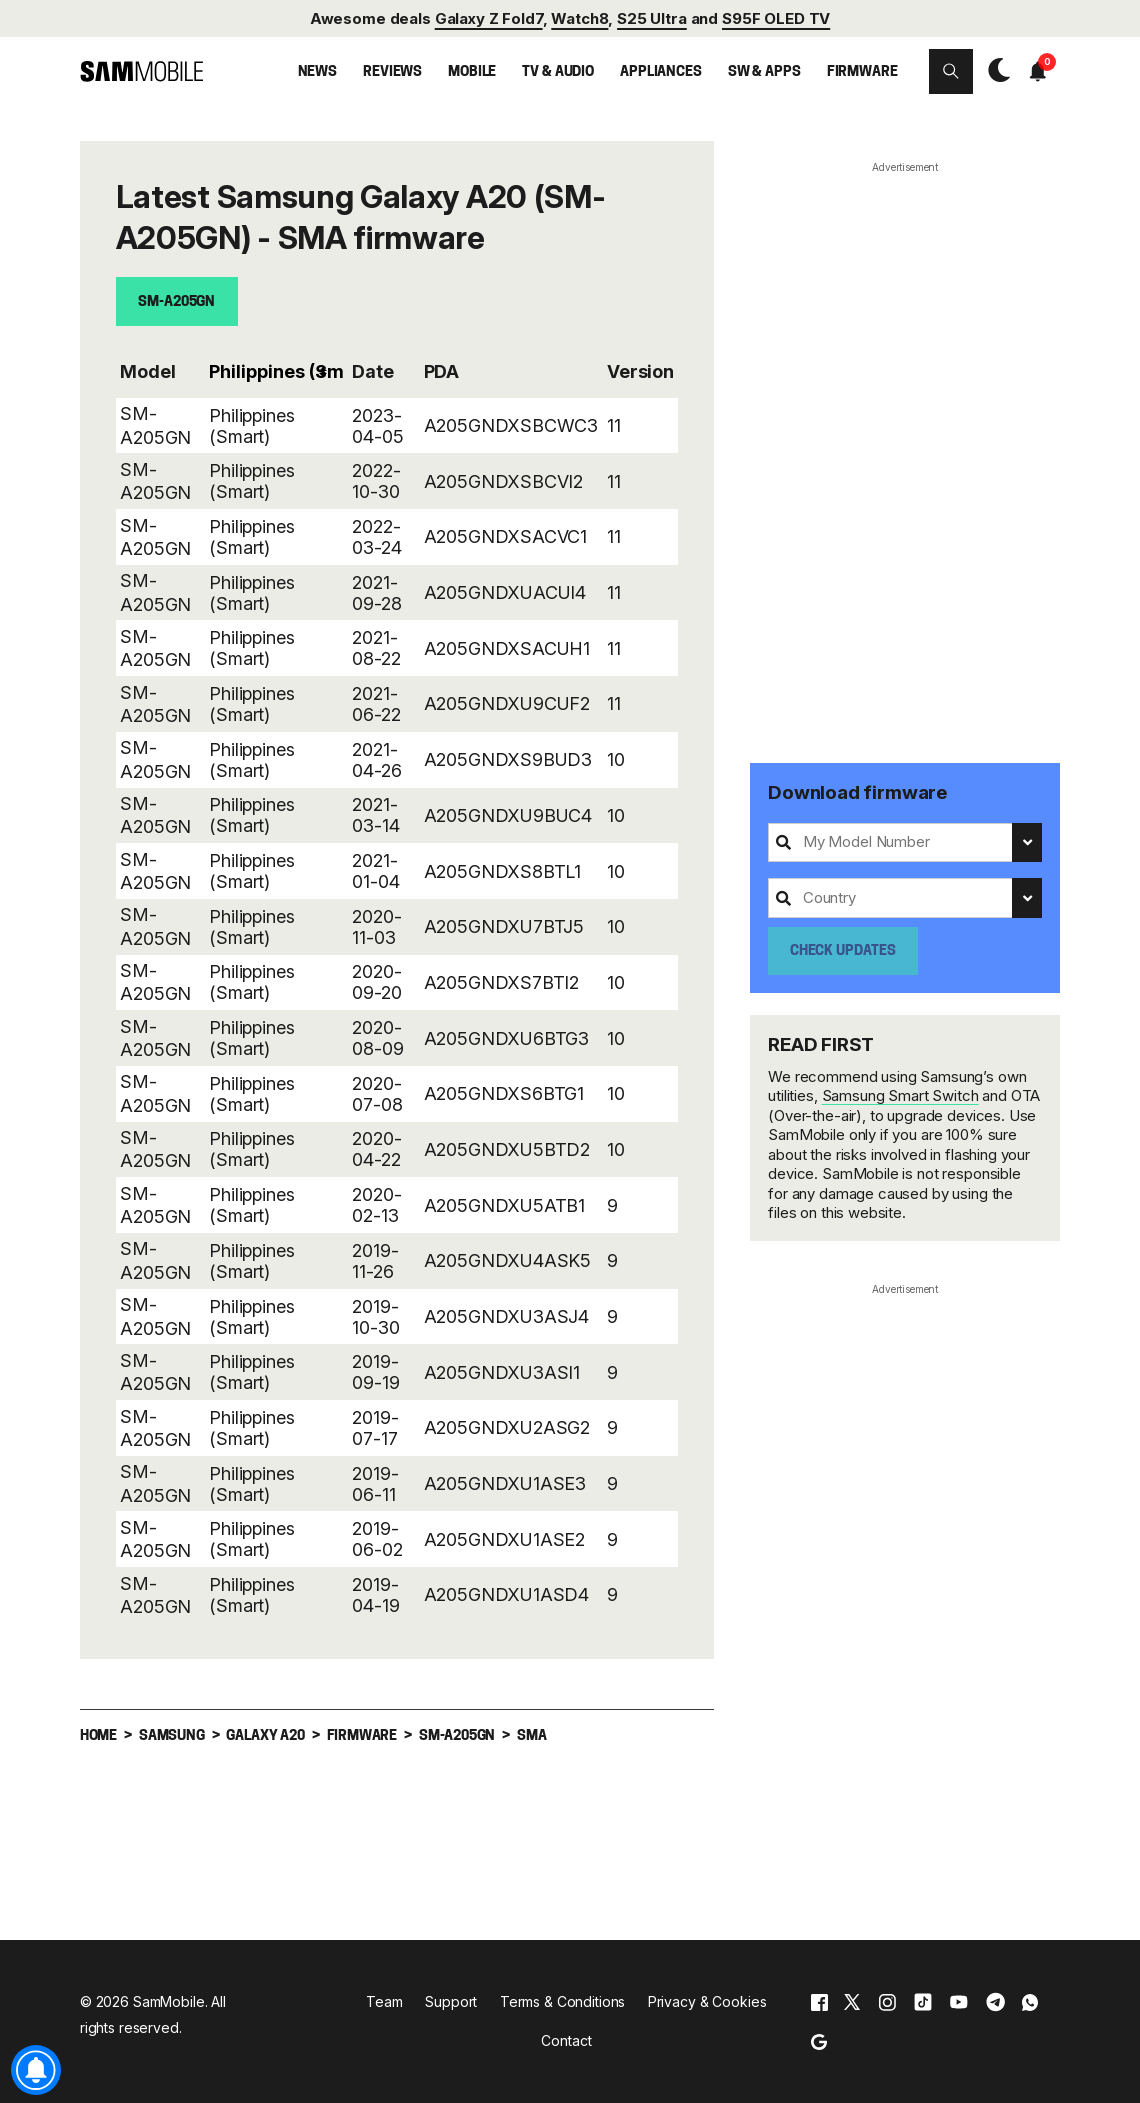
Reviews (392, 72)
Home (98, 1735)
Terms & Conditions (562, 2001)
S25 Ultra (652, 18)
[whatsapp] (1030, 2002)
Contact (566, 2040)
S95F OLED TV (776, 18)
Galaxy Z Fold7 (489, 18)
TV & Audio (558, 72)
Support (451, 2001)
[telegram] (995, 2002)
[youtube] (959, 2002)
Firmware (862, 72)
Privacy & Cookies (707, 2001)
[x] (852, 2002)
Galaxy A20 (265, 1735)
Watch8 (579, 18)
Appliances (661, 72)
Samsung (172, 1735)
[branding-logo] (141, 71)
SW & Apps (764, 72)
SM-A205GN (176, 302)
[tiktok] (923, 2002)
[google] (819, 2042)
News (317, 72)
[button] (951, 71)
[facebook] (819, 2002)
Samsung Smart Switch (900, 1095)
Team (384, 2001)
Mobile (472, 72)
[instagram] (887, 2002)
